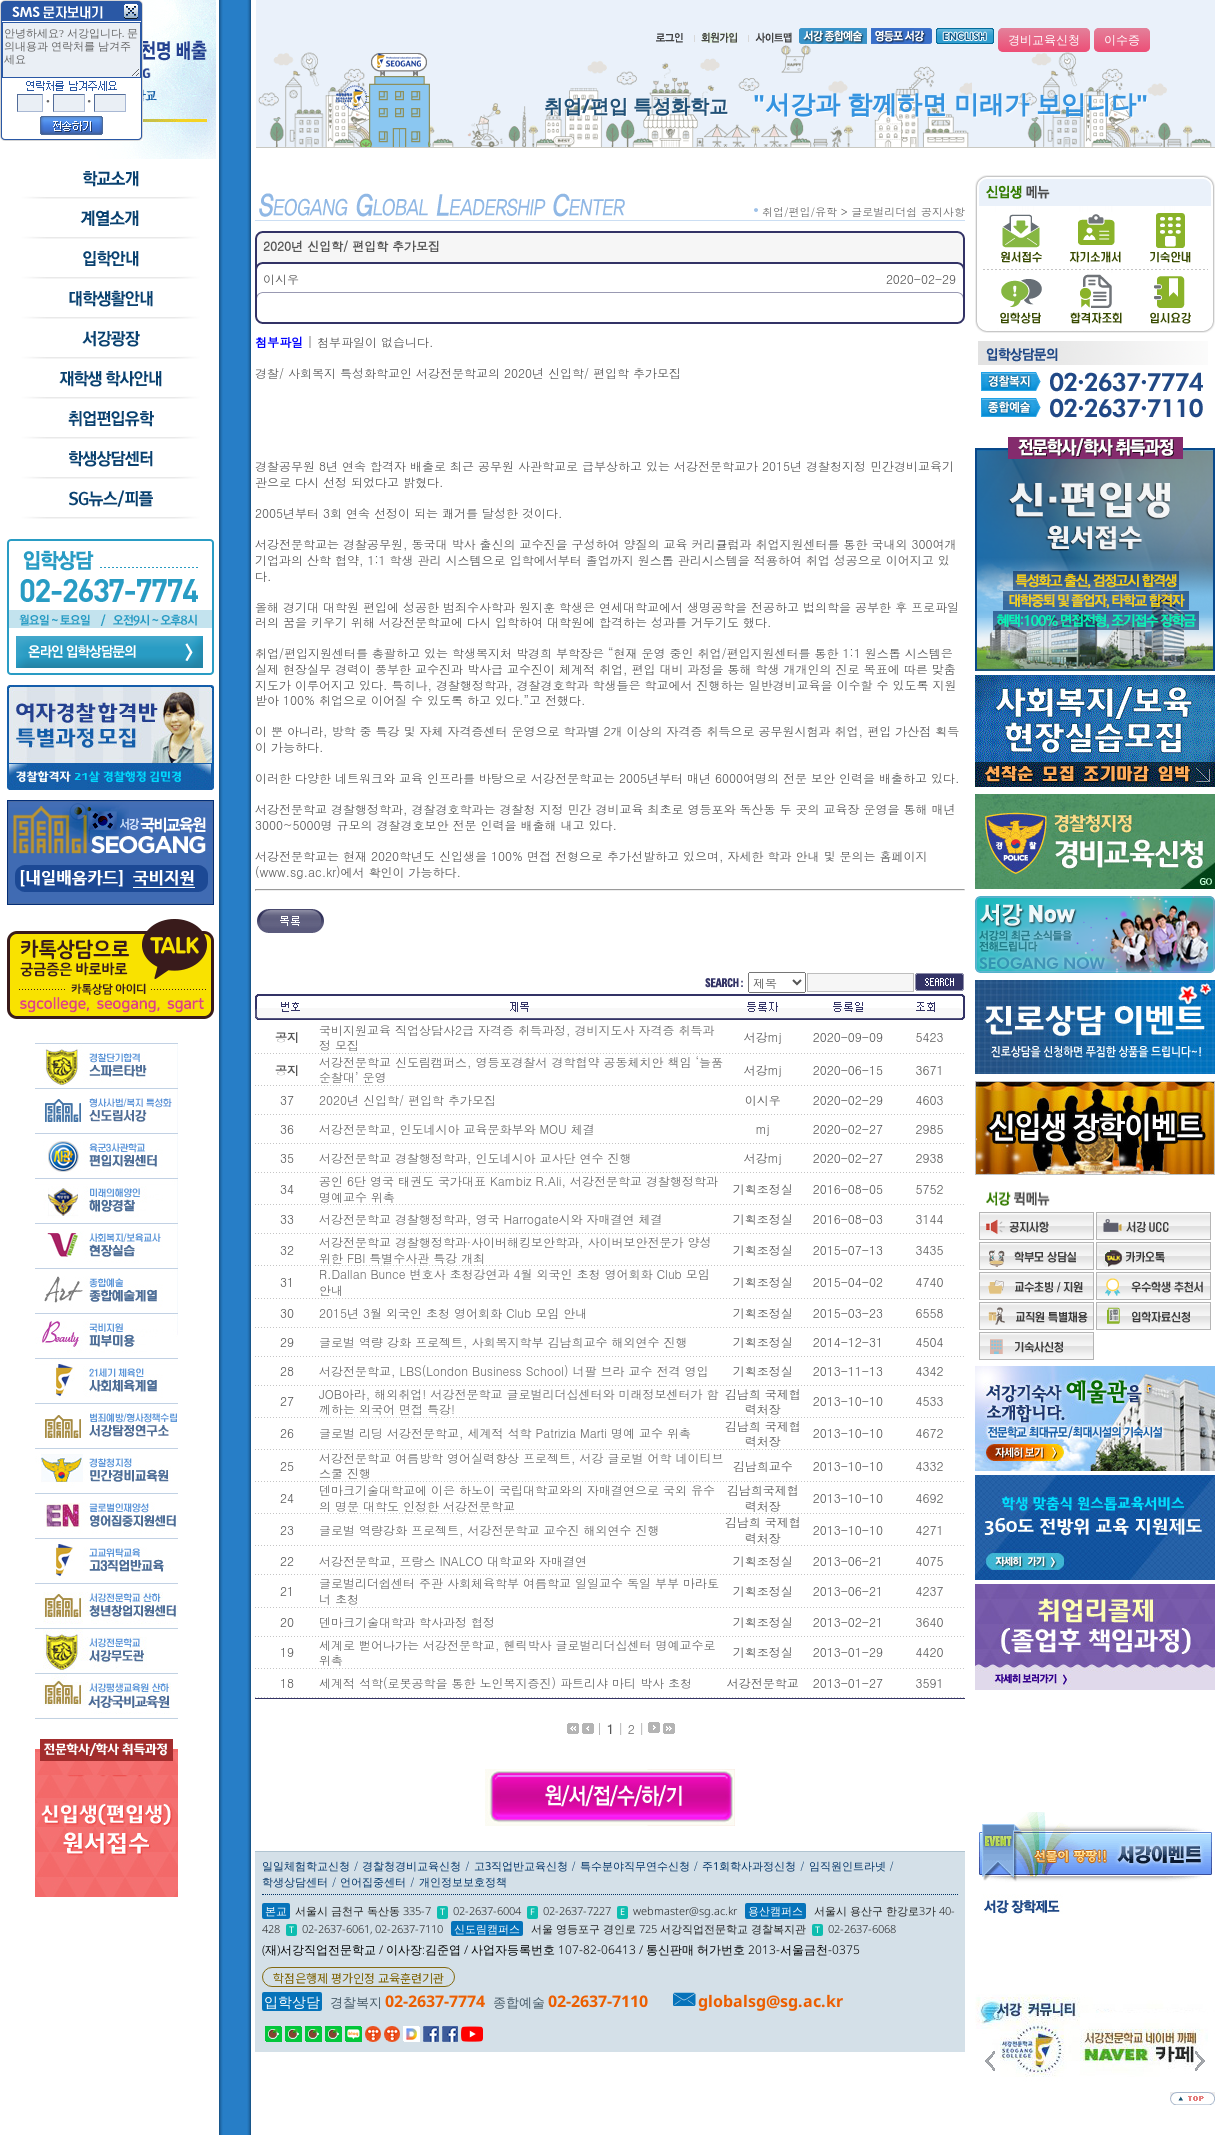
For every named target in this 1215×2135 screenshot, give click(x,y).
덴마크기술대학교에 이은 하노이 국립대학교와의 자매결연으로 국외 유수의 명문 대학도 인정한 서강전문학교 (517, 1497)
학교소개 (109, 179)
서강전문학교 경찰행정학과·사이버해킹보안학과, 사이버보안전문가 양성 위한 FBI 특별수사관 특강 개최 (515, 1249)
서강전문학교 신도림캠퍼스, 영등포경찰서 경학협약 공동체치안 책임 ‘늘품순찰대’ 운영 (521, 1069)
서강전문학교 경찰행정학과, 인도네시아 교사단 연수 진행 (475, 1157)
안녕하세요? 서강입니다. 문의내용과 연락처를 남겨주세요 (71, 50)
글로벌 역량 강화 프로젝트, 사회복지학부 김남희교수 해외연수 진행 (503, 1341)
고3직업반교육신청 (521, 1865)
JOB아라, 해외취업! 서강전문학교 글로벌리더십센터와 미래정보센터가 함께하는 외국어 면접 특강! (519, 1401)
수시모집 (109, 219)
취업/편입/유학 (109, 419)
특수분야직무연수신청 (635, 1865)
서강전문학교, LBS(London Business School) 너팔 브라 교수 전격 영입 (514, 1370)
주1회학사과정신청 (749, 1865)
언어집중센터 (373, 1881)
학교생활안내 (109, 299)
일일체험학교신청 (306, 1865)
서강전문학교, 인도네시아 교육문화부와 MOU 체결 (457, 1128)
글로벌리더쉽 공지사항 (908, 211)
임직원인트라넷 (847, 1865)
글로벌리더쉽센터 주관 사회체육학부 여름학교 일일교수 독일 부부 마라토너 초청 (519, 1590)
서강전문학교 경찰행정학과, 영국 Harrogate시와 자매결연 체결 (491, 1218)
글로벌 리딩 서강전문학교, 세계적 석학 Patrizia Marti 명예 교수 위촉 (505, 1432)
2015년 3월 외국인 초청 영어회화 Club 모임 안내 (453, 1312)
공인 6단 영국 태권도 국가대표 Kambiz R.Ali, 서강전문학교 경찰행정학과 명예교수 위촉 (518, 1188)
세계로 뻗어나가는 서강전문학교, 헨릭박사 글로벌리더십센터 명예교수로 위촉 (517, 1652)
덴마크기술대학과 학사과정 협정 (407, 1621)
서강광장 (109, 339)
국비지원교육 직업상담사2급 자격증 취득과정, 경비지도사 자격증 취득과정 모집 (517, 1037)
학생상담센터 (109, 459)
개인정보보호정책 (463, 1881)
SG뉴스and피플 (109, 499)
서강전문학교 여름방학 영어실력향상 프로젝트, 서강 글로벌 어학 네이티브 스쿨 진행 (521, 1465)
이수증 (1122, 40)
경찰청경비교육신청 (411, 1865)
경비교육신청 (1044, 40)
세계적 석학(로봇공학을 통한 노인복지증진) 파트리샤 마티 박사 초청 (505, 1682)
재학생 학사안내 (109, 379)
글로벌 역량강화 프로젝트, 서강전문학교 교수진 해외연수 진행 (489, 1529)
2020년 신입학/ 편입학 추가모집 (407, 1099)
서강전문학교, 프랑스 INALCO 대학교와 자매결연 (453, 1560)
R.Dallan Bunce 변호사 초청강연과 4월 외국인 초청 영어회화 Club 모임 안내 (514, 1281)
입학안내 (109, 259)
